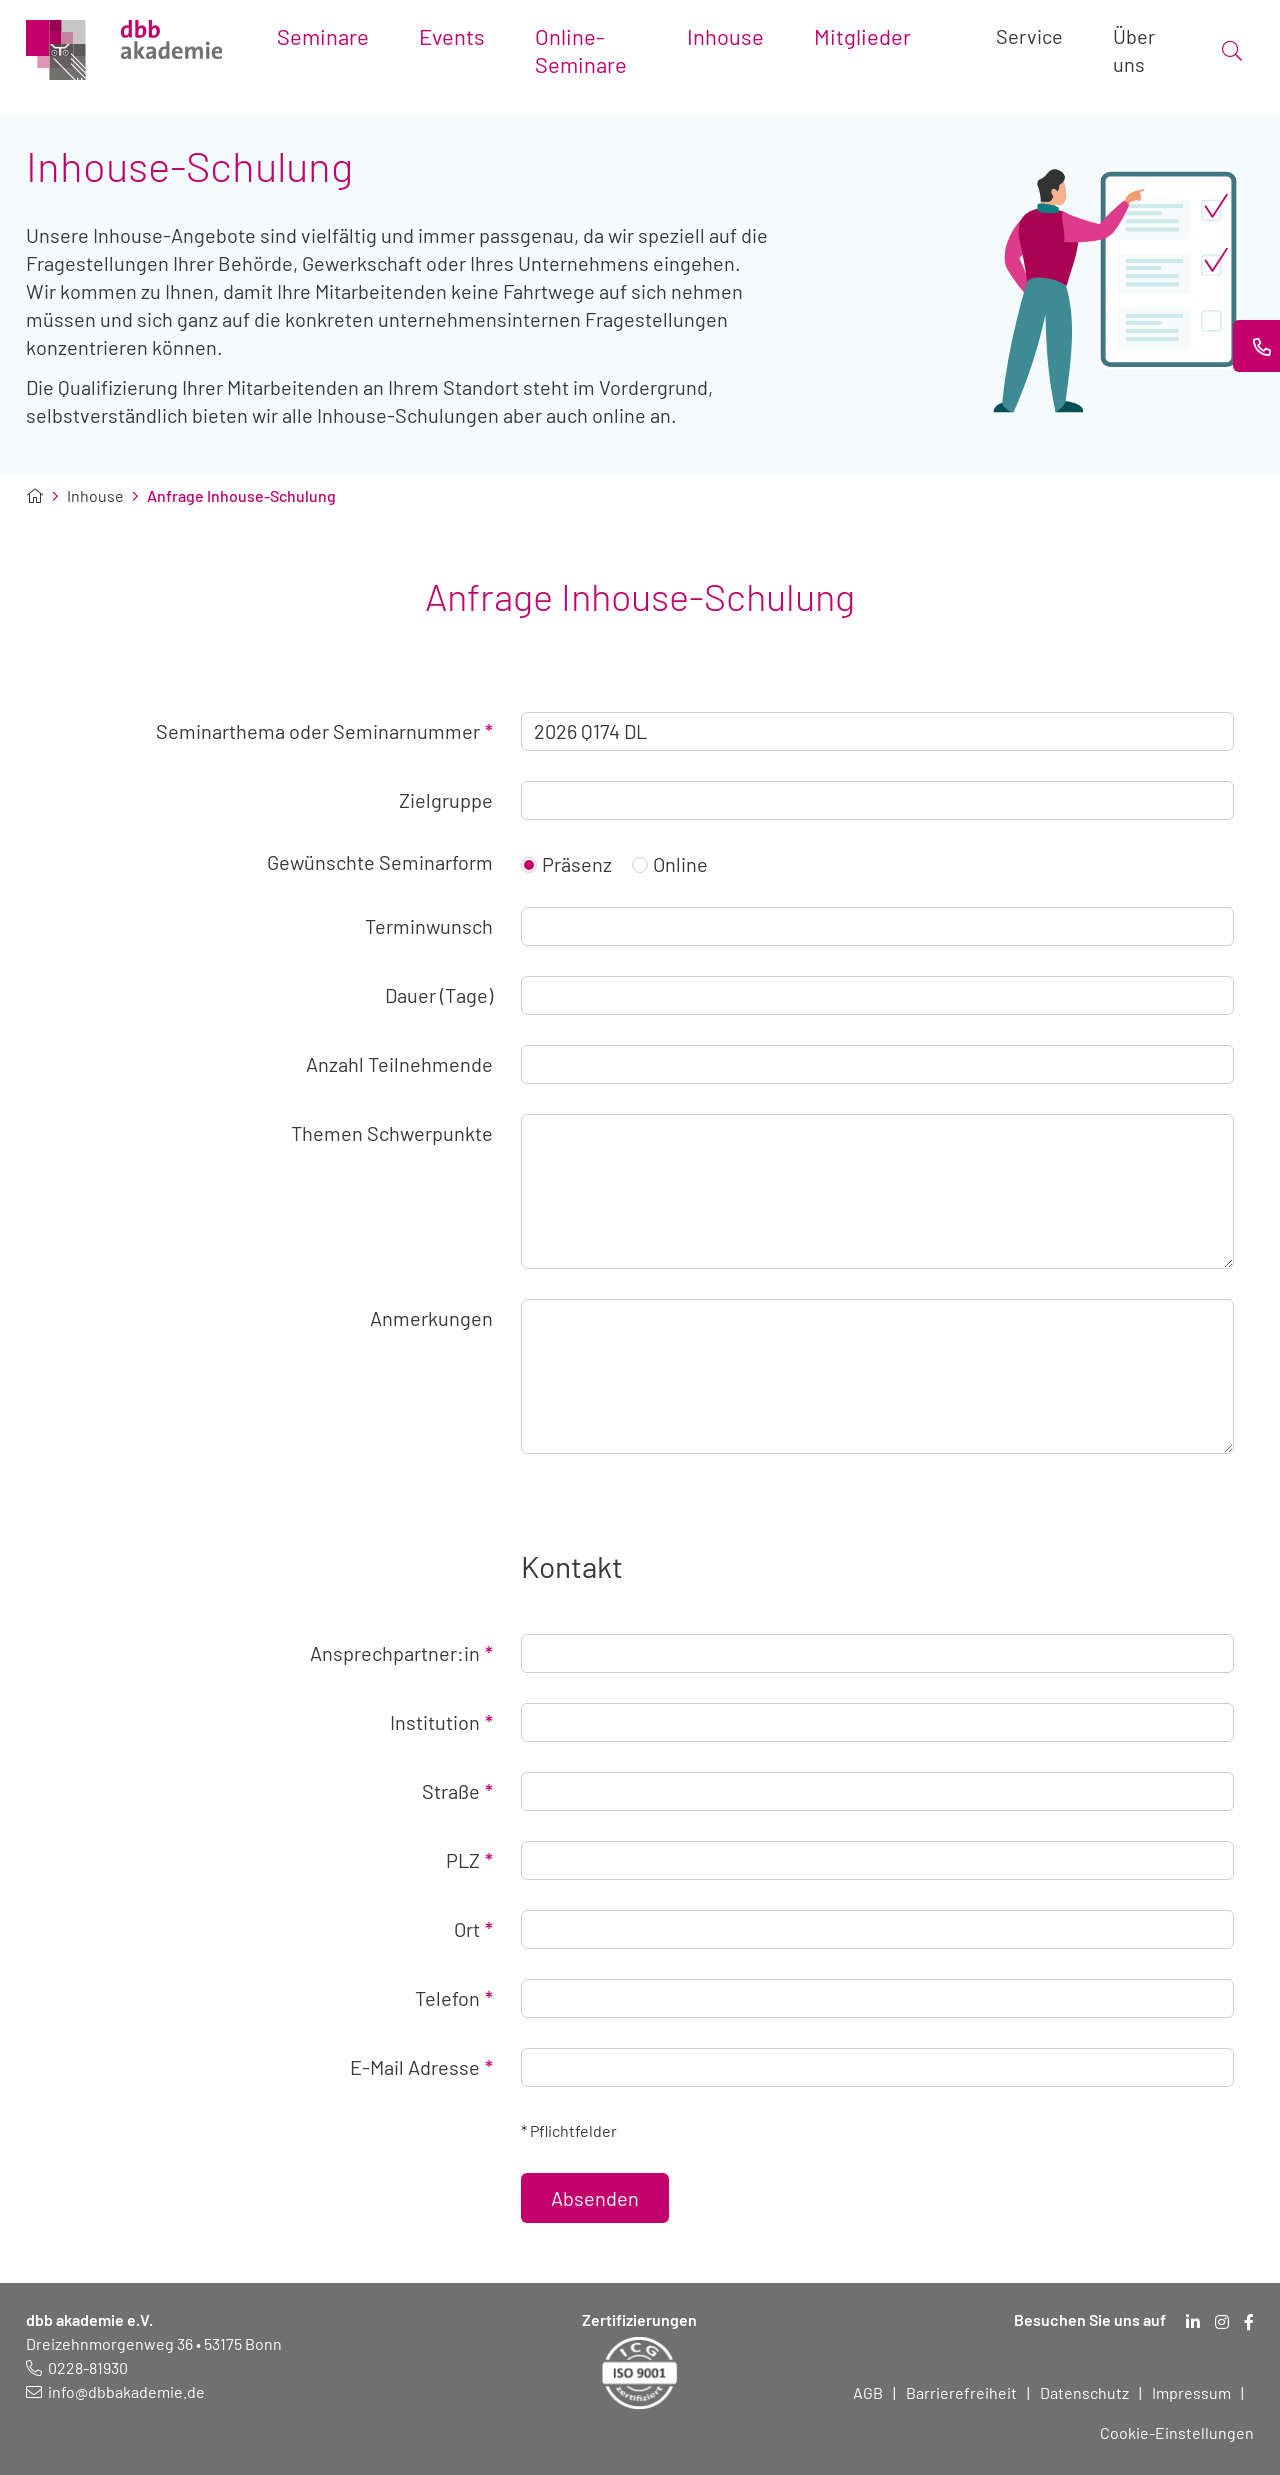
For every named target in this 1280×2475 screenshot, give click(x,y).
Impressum (1191, 2392)
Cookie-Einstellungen (1177, 2432)
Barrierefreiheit (961, 2392)
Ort (473, 1929)
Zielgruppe (446, 800)
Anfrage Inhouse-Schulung (241, 496)
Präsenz (566, 864)
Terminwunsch (429, 926)
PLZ (469, 1860)
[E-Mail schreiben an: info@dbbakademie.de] (115, 2391)
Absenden (595, 2198)
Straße (457, 1791)
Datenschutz (1084, 2392)
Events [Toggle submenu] (452, 36)
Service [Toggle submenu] (1029, 36)
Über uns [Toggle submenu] (1134, 50)
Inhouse (95, 496)
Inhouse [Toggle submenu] (725, 36)
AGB (868, 2392)
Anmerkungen (431, 1318)
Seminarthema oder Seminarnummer (324, 731)
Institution (441, 1722)
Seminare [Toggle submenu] (323, 36)
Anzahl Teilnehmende (399, 1064)
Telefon (454, 1998)
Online (670, 864)
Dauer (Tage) (439, 995)
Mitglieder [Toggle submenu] (862, 36)
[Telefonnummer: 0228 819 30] (77, 2367)
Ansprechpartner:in (401, 1653)
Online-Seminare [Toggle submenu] (581, 50)
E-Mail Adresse (421, 2067)
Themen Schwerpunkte (392, 1133)
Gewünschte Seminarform (380, 862)
